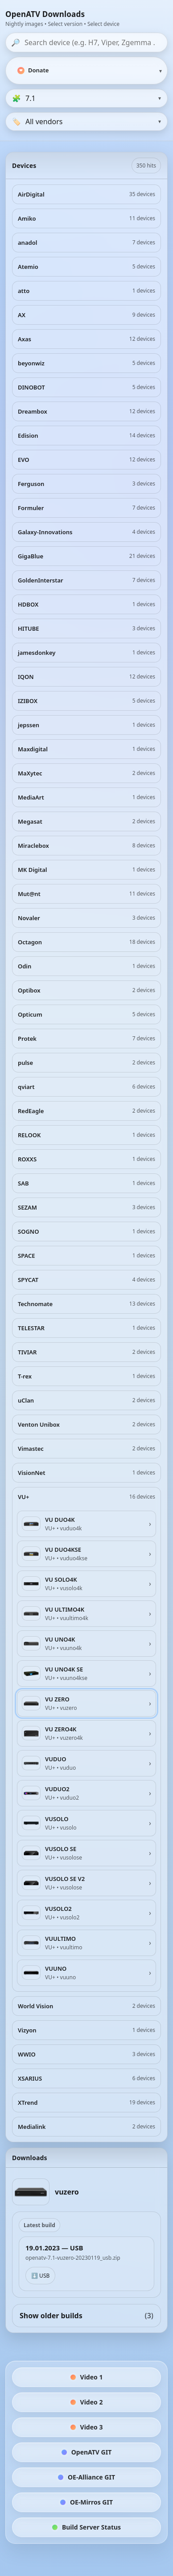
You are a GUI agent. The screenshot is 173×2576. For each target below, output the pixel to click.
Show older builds (86, 2315)
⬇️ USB (40, 2275)
